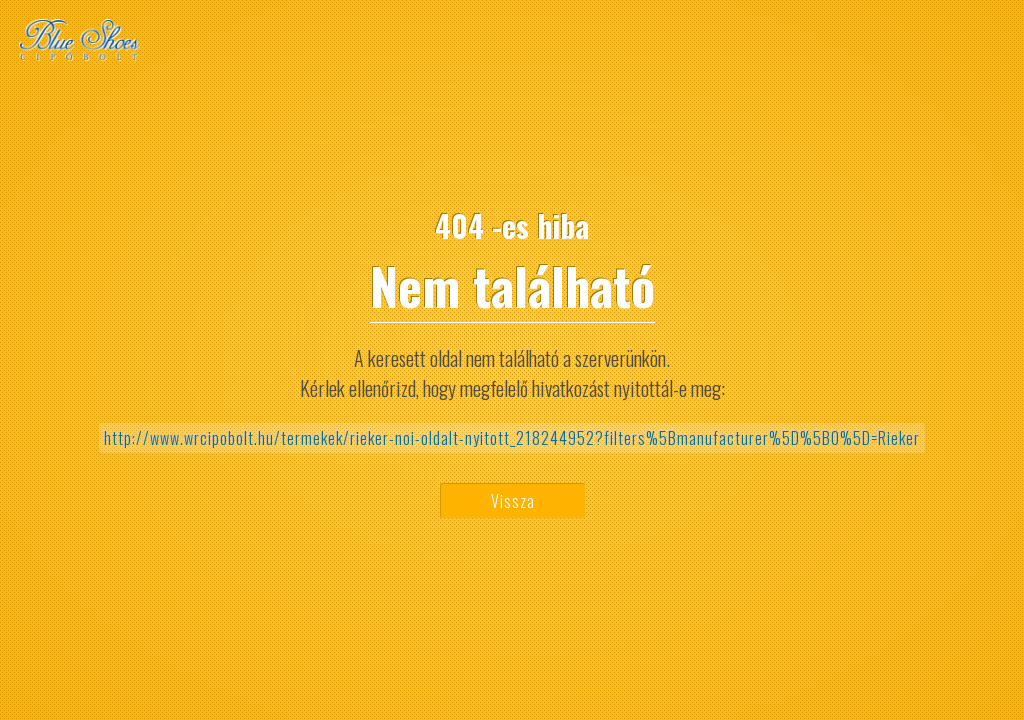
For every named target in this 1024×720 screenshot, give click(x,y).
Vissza (513, 501)
